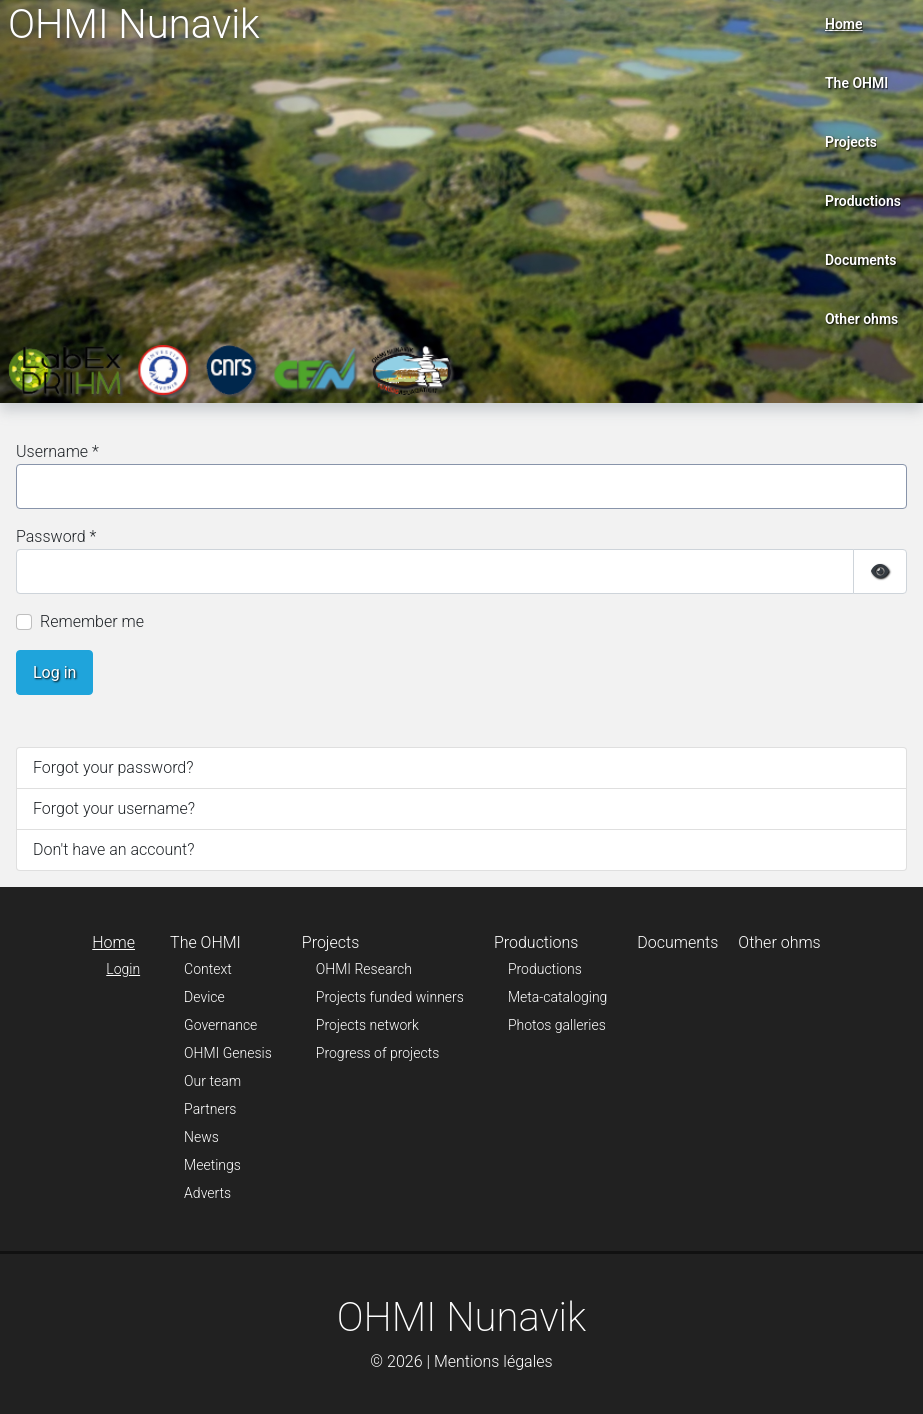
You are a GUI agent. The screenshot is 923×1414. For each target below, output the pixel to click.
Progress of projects (378, 1053)
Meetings (212, 1165)
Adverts (207, 1193)
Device (204, 997)
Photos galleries (557, 1025)
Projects (851, 142)
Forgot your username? (114, 808)
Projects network (367, 1025)
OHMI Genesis (228, 1053)
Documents (861, 260)
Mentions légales (493, 1361)
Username (57, 451)
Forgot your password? (113, 767)
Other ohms (861, 319)
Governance (220, 1025)
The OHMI (856, 83)
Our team (212, 1081)
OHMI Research (364, 969)
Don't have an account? (113, 849)
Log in (54, 672)
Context (208, 969)
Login (123, 969)
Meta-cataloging (557, 997)
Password (56, 536)
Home (844, 24)
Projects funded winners (390, 997)
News (201, 1137)
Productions (863, 201)
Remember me (92, 621)
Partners (210, 1109)
